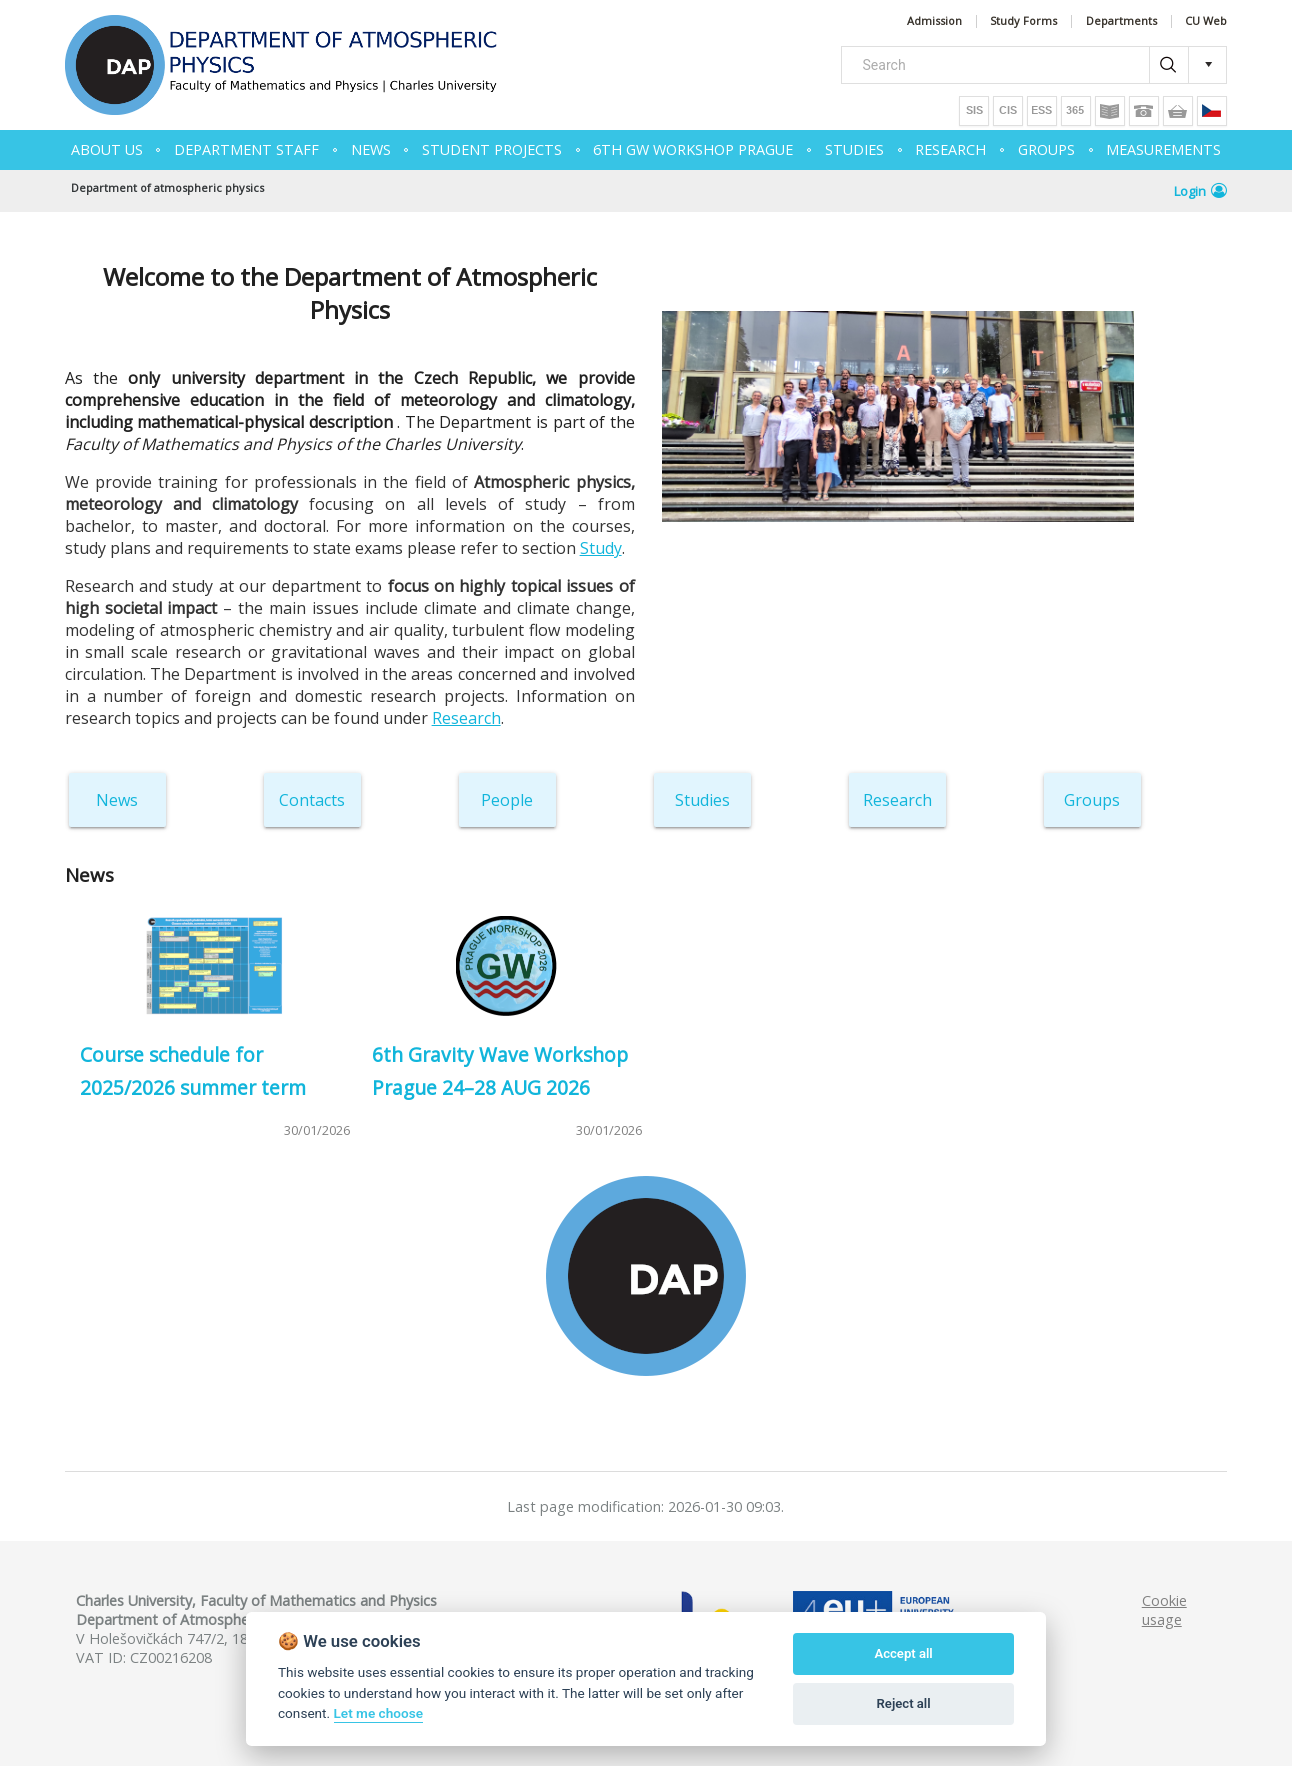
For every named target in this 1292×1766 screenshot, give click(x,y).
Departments (1121, 21)
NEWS (371, 149)
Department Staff (246, 149)
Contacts (312, 800)
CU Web (1206, 21)
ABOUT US (107, 149)
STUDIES (854, 149)
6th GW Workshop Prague (693, 149)
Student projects (492, 149)
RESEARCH (950, 149)
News (117, 800)
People (507, 800)
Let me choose (378, 1713)
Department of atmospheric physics (167, 187)
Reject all (904, 1703)
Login (1200, 191)
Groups (1092, 800)
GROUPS (1046, 149)
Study (601, 548)
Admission (934, 21)
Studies (702, 800)
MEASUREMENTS (1163, 149)
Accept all (903, 1653)
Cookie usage (1164, 1610)
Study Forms (1023, 21)
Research (466, 718)
